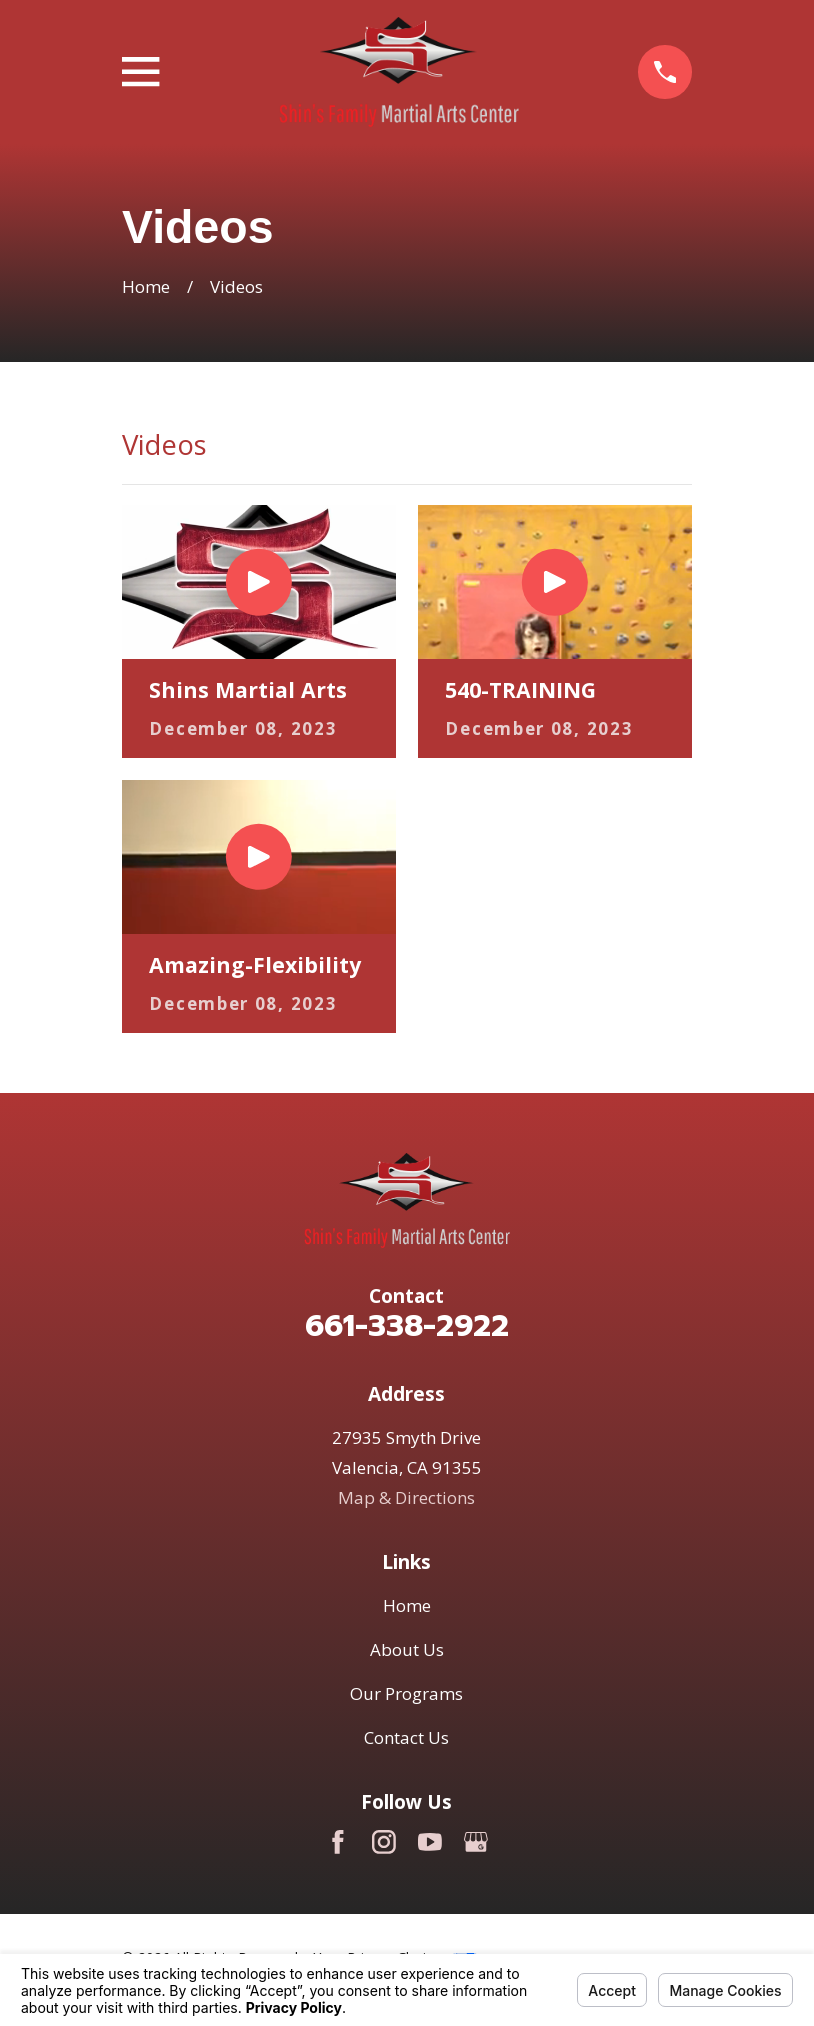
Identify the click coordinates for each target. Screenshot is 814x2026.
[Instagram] (384, 1842)
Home (407, 1605)
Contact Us (406, 1737)
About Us (407, 1649)
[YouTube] (430, 1842)
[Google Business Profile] (476, 1842)
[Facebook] (338, 1842)
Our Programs (406, 1693)
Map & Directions (406, 1497)
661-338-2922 (407, 1326)
